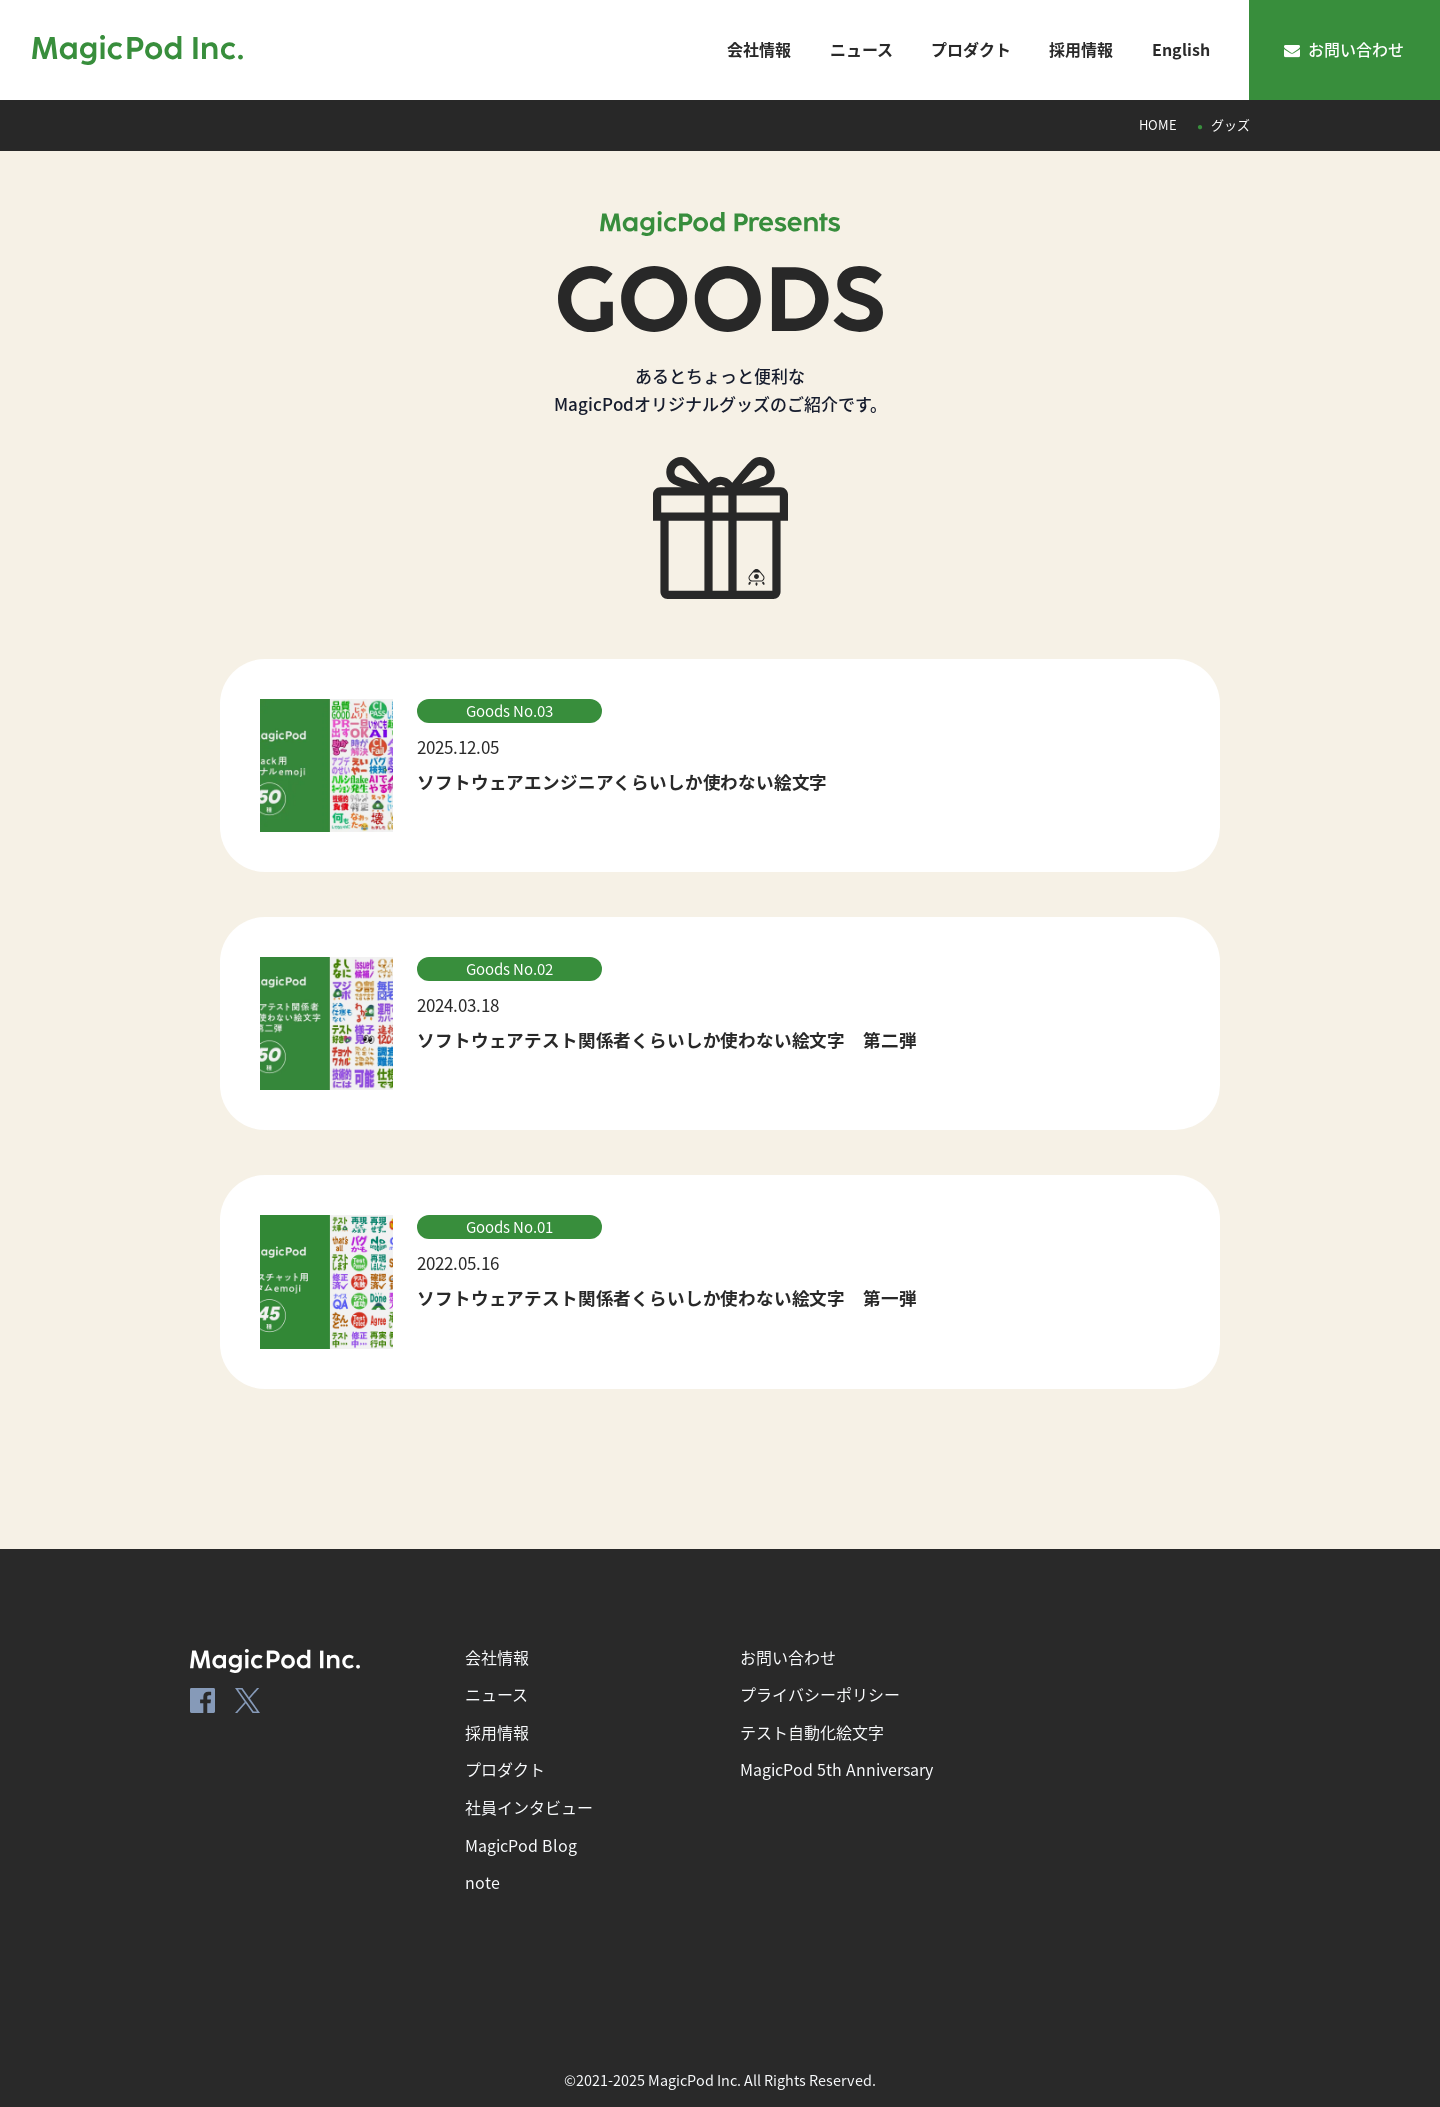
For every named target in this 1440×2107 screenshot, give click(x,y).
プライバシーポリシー (820, 1694)
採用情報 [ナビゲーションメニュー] (1081, 49)
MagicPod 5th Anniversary (836, 1769)
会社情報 (497, 1657)
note (482, 1882)
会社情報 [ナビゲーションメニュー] (759, 49)
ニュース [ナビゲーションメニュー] (861, 49)
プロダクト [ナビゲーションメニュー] (971, 49)
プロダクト (505, 1769)
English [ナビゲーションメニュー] (1181, 49)
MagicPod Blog (521, 1845)
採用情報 (497, 1732)
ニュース (496, 1694)
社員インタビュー (529, 1807)
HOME (1158, 124)
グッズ (1230, 124)
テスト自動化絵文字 (812, 1732)
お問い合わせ (1344, 49)
